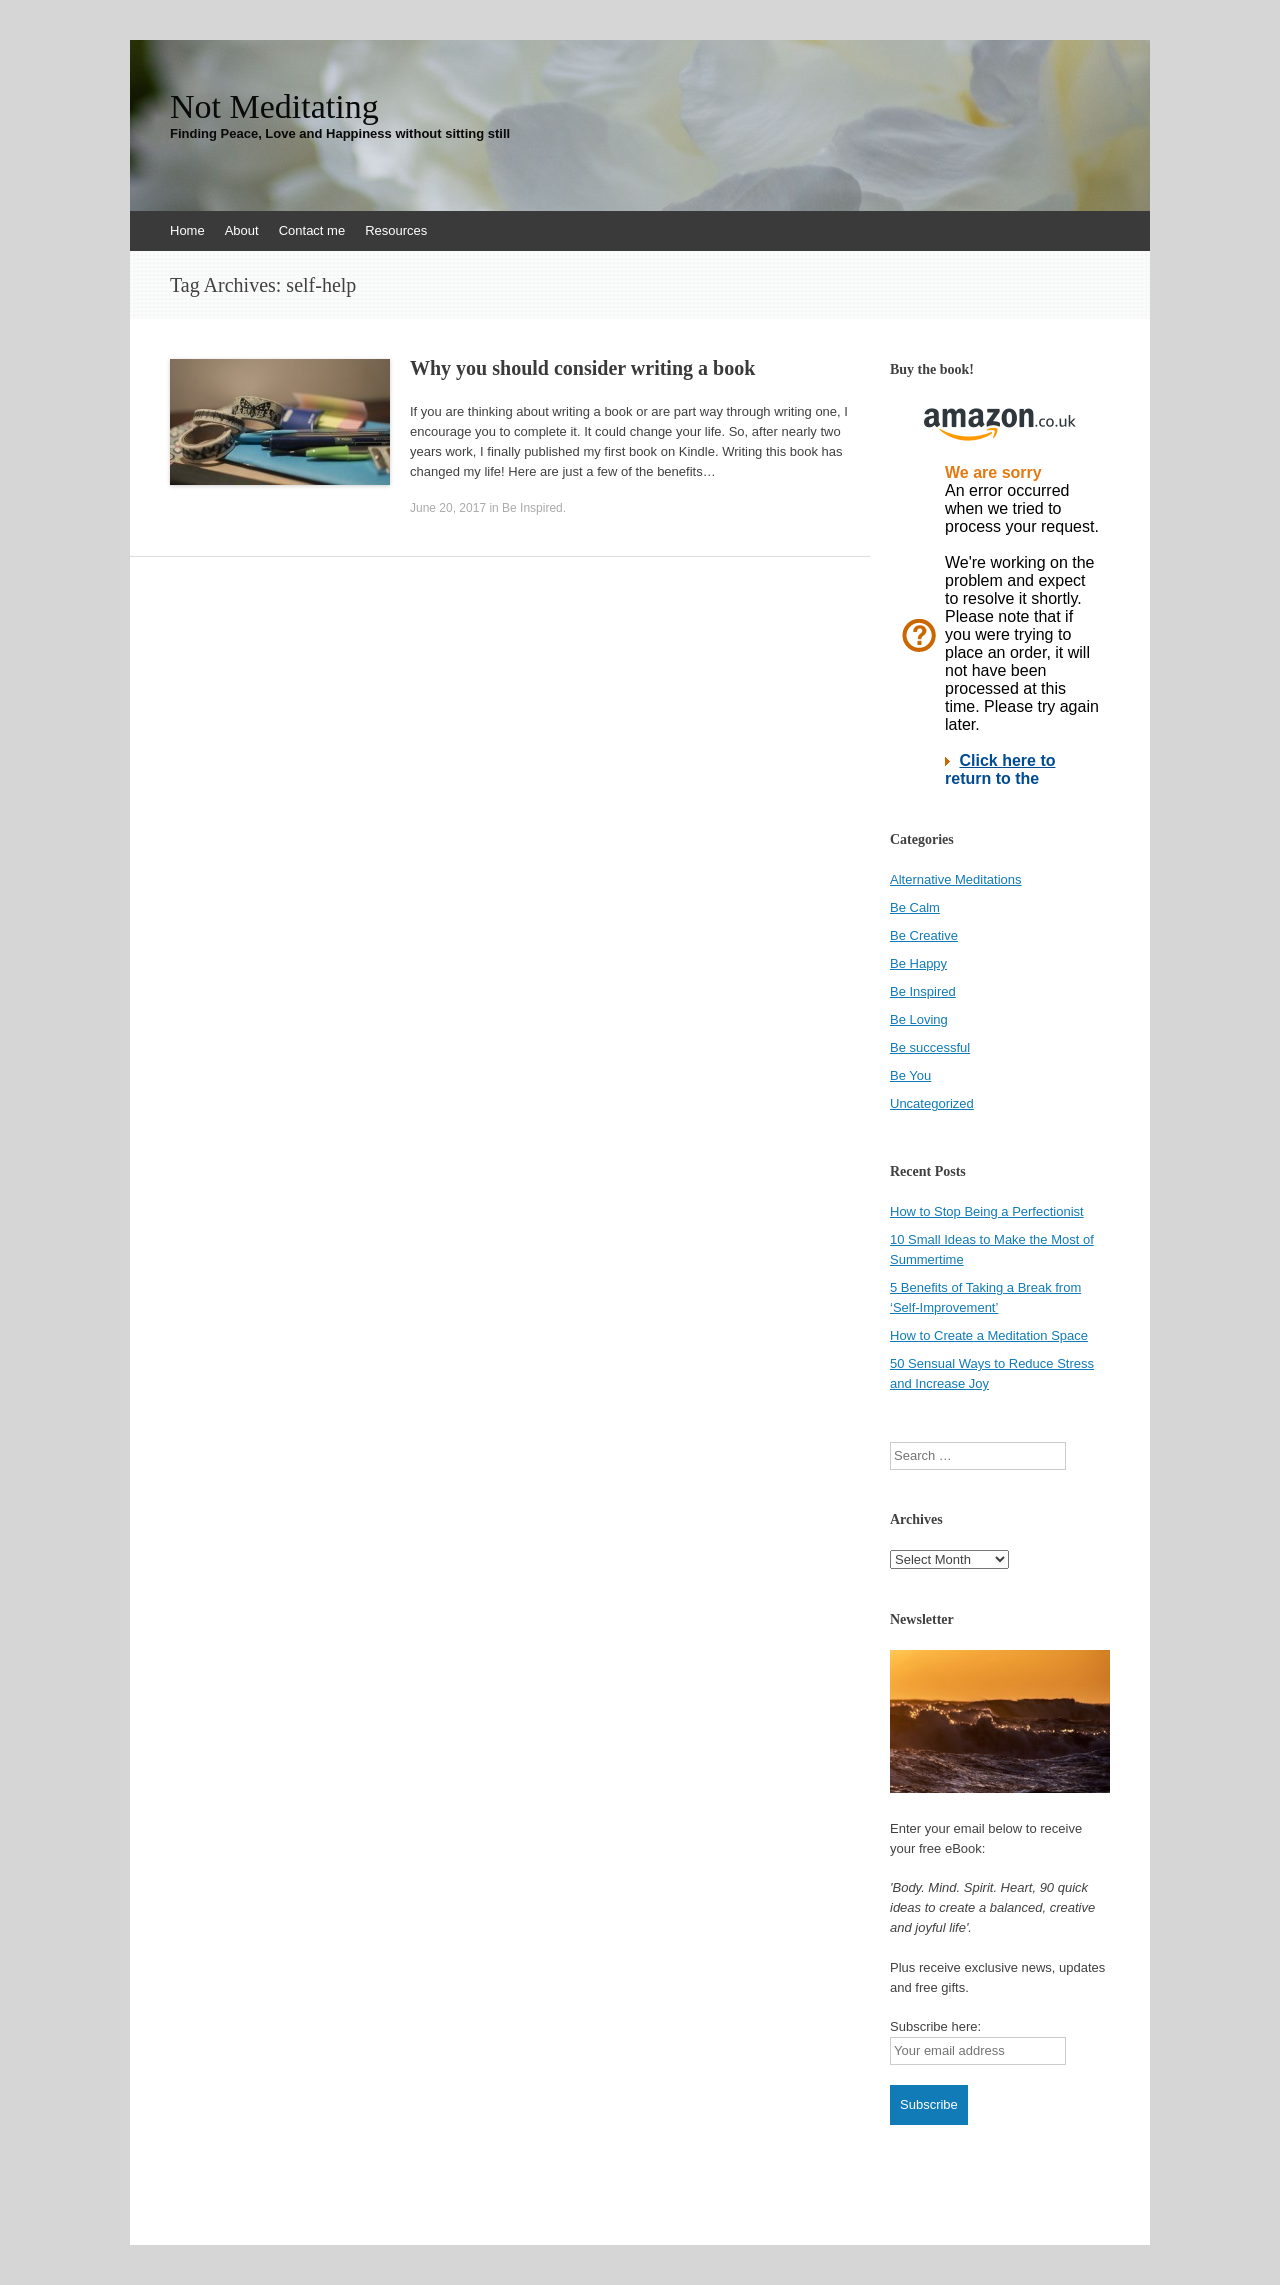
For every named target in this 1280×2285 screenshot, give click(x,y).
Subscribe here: (935, 2026)
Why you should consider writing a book (582, 368)
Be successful (930, 1047)
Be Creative (924, 935)
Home (187, 230)
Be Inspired (532, 508)
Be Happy (918, 963)
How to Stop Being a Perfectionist (987, 1211)
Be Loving (919, 1019)
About (242, 230)
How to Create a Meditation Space (989, 1335)
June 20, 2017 (448, 508)
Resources (396, 230)
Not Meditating (274, 107)
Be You (910, 1075)
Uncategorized (932, 1103)
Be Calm (915, 907)
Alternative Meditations (956, 879)
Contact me (312, 230)
